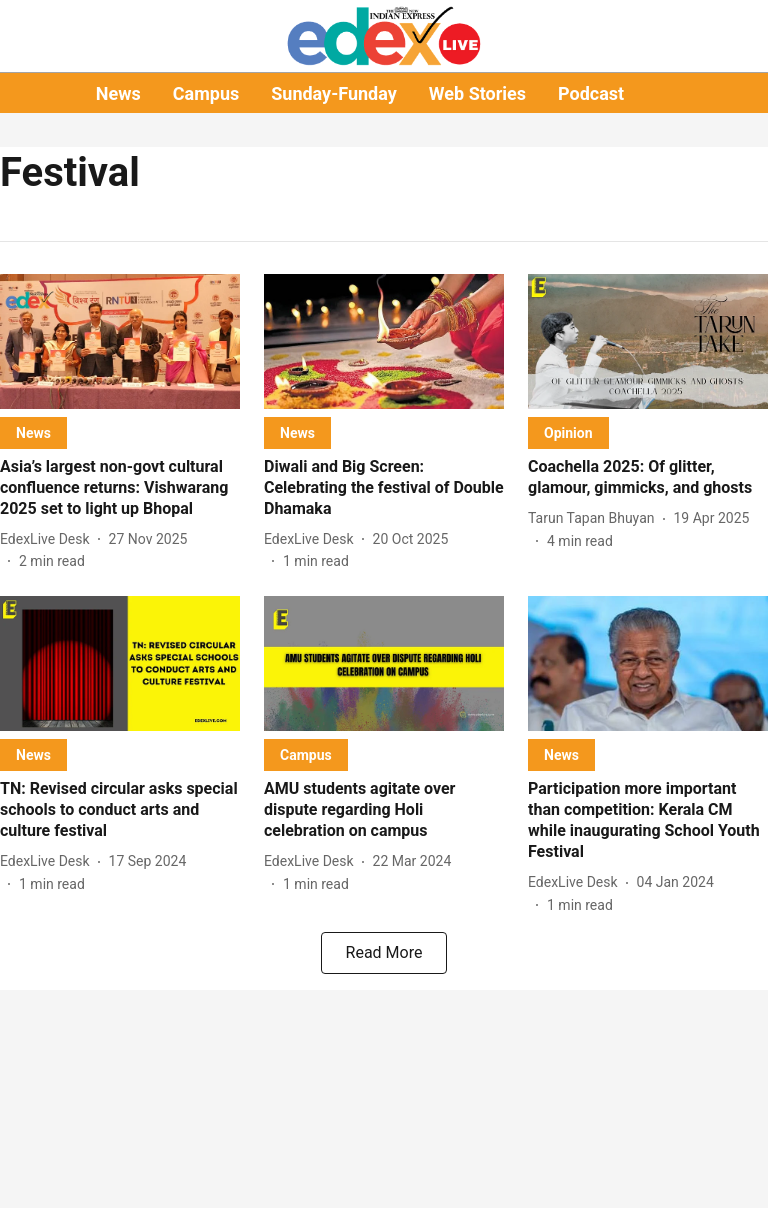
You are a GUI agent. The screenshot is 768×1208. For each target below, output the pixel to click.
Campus (206, 93)
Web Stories (477, 93)
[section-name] (33, 432)
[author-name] (49, 539)
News (118, 93)
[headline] (120, 488)
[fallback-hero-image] (120, 341)
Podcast (591, 93)
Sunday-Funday (334, 93)
